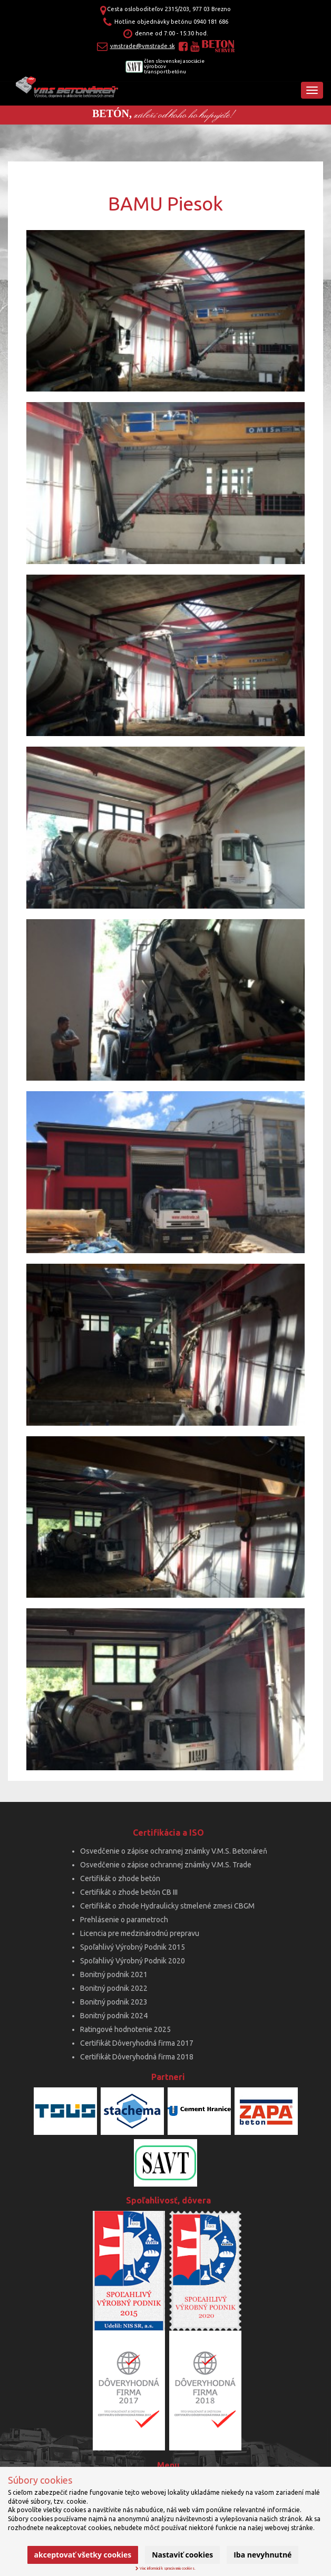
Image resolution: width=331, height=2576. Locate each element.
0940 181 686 (210, 21)
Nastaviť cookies (182, 2555)
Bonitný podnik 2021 (114, 1974)
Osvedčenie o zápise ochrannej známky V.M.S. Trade (165, 1865)
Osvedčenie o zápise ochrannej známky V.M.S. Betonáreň (173, 1851)
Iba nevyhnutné (262, 2555)
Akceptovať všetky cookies (83, 2555)
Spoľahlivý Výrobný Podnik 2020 (132, 1961)
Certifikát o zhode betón (120, 1878)
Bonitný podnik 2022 (114, 1988)
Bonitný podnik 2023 (114, 2002)
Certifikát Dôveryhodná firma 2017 (136, 2043)
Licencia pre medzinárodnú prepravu (139, 1933)
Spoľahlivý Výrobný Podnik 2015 (132, 1947)
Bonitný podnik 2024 (114, 2015)
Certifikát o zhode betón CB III (129, 1892)
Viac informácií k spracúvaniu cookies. (165, 2568)
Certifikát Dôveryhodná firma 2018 (136, 2057)
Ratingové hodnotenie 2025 (125, 2029)
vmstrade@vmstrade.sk (142, 46)
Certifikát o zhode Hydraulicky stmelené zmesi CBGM (167, 1906)
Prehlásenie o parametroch (124, 1919)
